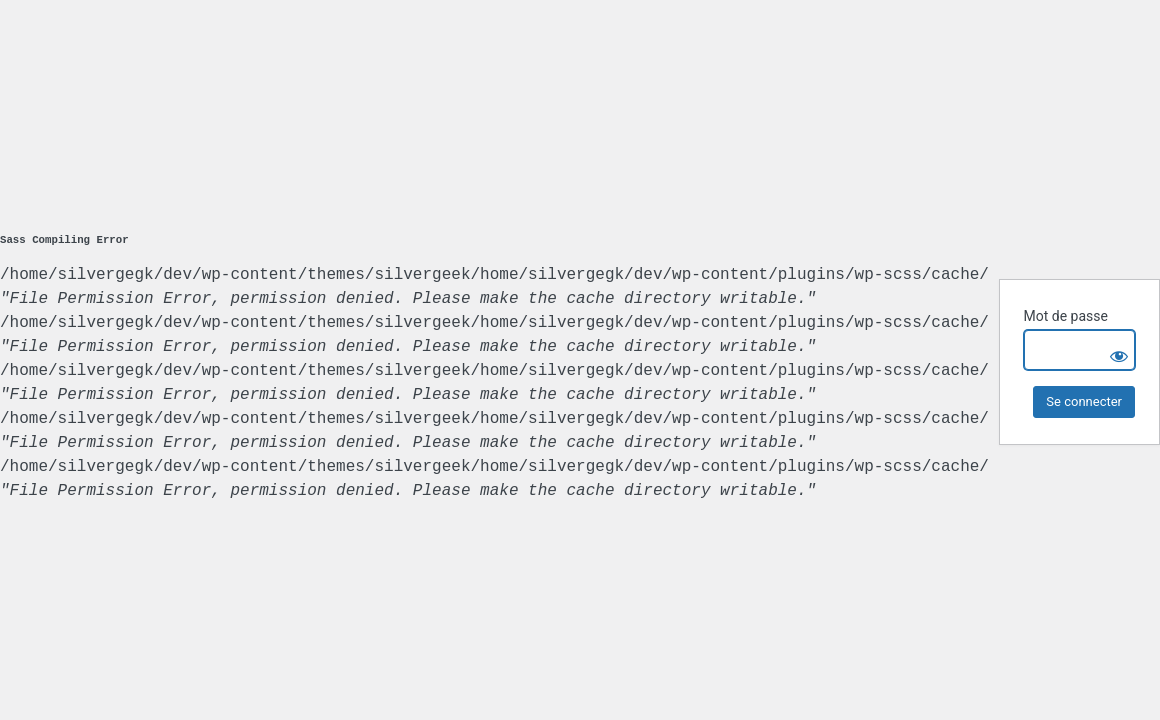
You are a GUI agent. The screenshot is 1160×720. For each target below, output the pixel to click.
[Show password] (1115, 350)
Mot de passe (1065, 316)
